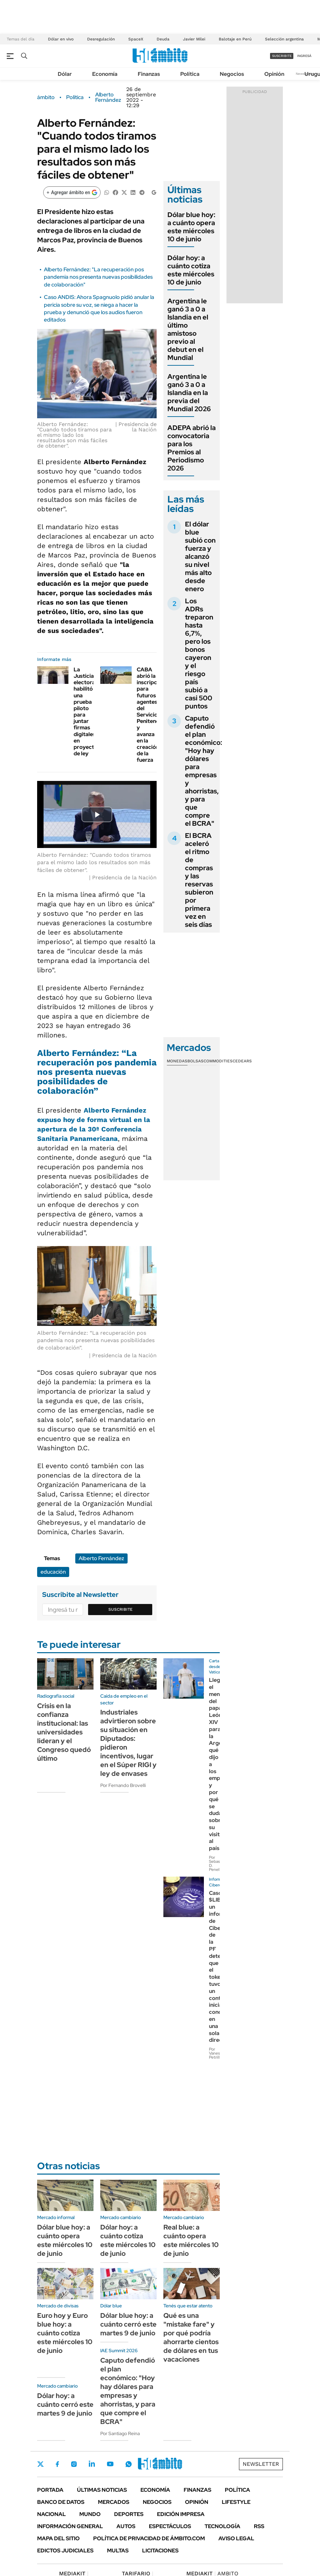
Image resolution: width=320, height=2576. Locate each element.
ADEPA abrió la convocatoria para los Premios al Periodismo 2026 (191, 448)
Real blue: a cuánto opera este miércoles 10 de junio (191, 2240)
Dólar (65, 74)
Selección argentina (284, 39)
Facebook (57, 2464)
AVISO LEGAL (236, 2538)
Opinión (274, 74)
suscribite (282, 56)
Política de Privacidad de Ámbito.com (149, 2538)
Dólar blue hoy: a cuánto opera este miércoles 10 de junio (191, 226)
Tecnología (222, 2526)
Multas (118, 2550)
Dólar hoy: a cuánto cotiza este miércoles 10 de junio (190, 269)
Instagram (74, 2464)
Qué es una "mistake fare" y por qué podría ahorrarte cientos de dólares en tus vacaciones (191, 2337)
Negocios (232, 74)
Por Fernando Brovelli (123, 1785)
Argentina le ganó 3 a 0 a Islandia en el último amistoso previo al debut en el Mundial (187, 329)
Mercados (113, 2502)
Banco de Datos (60, 2502)
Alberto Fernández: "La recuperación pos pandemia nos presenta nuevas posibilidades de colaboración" (98, 277)
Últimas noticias (102, 2489)
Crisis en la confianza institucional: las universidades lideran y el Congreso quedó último (64, 1732)
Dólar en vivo (61, 39)
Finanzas (149, 74)
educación (53, 1571)
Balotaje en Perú (235, 39)
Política (189, 74)
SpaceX (135, 39)
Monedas (177, 1061)
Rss (259, 2526)
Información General (70, 2526)
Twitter (40, 2464)
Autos (125, 2526)
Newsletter (261, 2464)
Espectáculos (170, 2526)
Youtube (110, 2463)
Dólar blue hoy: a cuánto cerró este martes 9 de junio (128, 2324)
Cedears (242, 1061)
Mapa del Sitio (58, 2538)
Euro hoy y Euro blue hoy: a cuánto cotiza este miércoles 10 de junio (64, 2333)
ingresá (304, 56)
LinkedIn (92, 2464)
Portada (50, 2489)
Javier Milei (194, 39)
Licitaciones (160, 2550)
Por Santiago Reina (120, 2433)
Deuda (163, 39)
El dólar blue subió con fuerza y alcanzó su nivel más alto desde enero (200, 556)
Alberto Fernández (108, 97)
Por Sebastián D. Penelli (218, 1863)
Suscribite (120, 1609)
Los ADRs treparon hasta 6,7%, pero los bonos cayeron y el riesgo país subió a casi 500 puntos (199, 653)
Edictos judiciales (65, 2550)
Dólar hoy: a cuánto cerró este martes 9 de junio (65, 2404)
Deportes (128, 2514)
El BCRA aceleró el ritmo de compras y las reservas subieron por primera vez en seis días (199, 880)
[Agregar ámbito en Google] (72, 192)
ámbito (46, 97)
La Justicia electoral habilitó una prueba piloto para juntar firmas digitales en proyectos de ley (87, 711)
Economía (104, 74)
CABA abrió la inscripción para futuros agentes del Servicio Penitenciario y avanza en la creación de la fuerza (153, 715)
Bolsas (195, 1061)
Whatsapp (129, 2464)
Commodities (218, 1061)
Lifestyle (236, 2502)
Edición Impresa (181, 2514)
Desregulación (101, 39)
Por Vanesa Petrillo (215, 2053)
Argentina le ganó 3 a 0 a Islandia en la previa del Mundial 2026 (189, 392)
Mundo (90, 2514)
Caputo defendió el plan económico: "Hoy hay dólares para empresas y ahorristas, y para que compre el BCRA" (203, 771)
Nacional (51, 2514)
